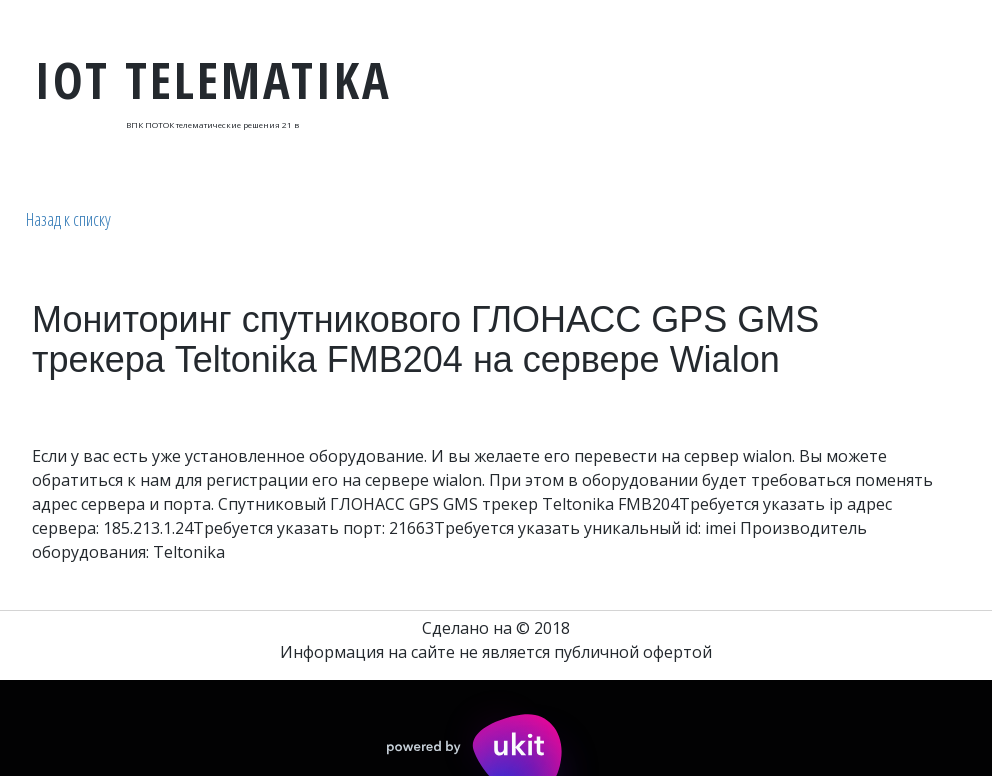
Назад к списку (68, 219)
